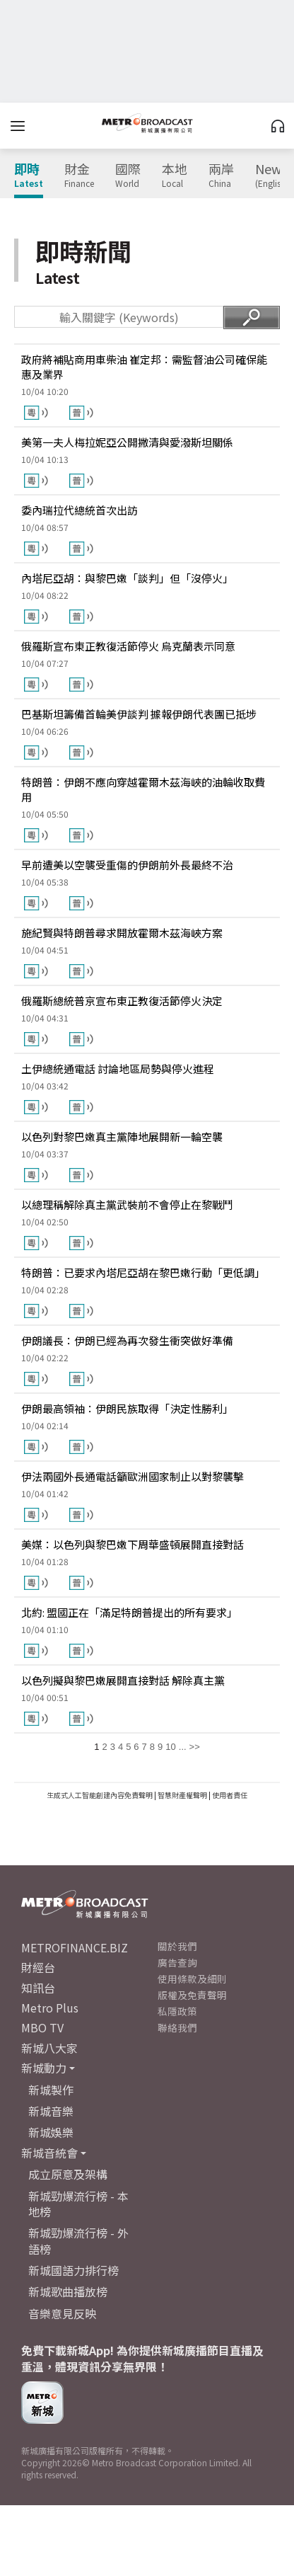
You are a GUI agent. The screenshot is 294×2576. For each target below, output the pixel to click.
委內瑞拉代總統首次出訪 (79, 510)
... (183, 1746)
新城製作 (51, 2089)
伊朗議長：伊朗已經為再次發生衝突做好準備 (127, 1340)
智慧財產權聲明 (182, 1795)
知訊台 (38, 1987)
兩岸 (221, 175)
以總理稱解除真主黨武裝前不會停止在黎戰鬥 (127, 1204)
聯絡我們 (177, 2027)
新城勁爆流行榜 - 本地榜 (78, 2203)
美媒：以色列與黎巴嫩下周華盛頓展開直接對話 (132, 1544)
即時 (28, 175)
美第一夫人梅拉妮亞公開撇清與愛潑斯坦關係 (127, 442)
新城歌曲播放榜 (67, 2291)
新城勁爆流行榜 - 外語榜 (78, 2240)
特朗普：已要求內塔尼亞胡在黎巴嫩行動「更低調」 (143, 1272)
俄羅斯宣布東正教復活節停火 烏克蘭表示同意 (128, 646)
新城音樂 (51, 2110)
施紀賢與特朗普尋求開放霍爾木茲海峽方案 (122, 932)
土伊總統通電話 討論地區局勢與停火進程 (117, 1068)
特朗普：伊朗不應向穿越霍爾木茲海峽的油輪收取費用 (143, 789)
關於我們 (177, 1946)
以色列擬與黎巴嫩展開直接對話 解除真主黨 (123, 1680)
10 (170, 1746)
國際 (128, 175)
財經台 (38, 1967)
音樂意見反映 (62, 2313)
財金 (79, 175)
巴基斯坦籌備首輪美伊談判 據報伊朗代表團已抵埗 (139, 713)
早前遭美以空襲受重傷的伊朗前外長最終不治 (127, 864)
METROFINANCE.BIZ (74, 1947)
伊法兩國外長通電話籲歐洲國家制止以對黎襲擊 (132, 1476)
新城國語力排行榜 (73, 2270)
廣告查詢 (177, 1962)
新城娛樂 (51, 2132)
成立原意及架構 (67, 2173)
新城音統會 (49, 2152)
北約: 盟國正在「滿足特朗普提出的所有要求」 (129, 1612)
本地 (174, 175)
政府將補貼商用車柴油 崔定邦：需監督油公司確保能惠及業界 (144, 367)
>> (194, 1746)
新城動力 (43, 2067)
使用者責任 (229, 1795)
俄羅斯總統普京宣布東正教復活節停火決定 (122, 1000)
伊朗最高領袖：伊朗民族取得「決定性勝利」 (127, 1408)
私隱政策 (177, 2011)
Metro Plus (49, 2007)
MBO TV (42, 2027)
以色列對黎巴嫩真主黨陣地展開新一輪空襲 (122, 1136)
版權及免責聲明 (192, 1995)
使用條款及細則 (192, 1978)
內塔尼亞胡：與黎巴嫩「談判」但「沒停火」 (127, 578)
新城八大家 (49, 2047)
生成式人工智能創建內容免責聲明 (100, 1795)
